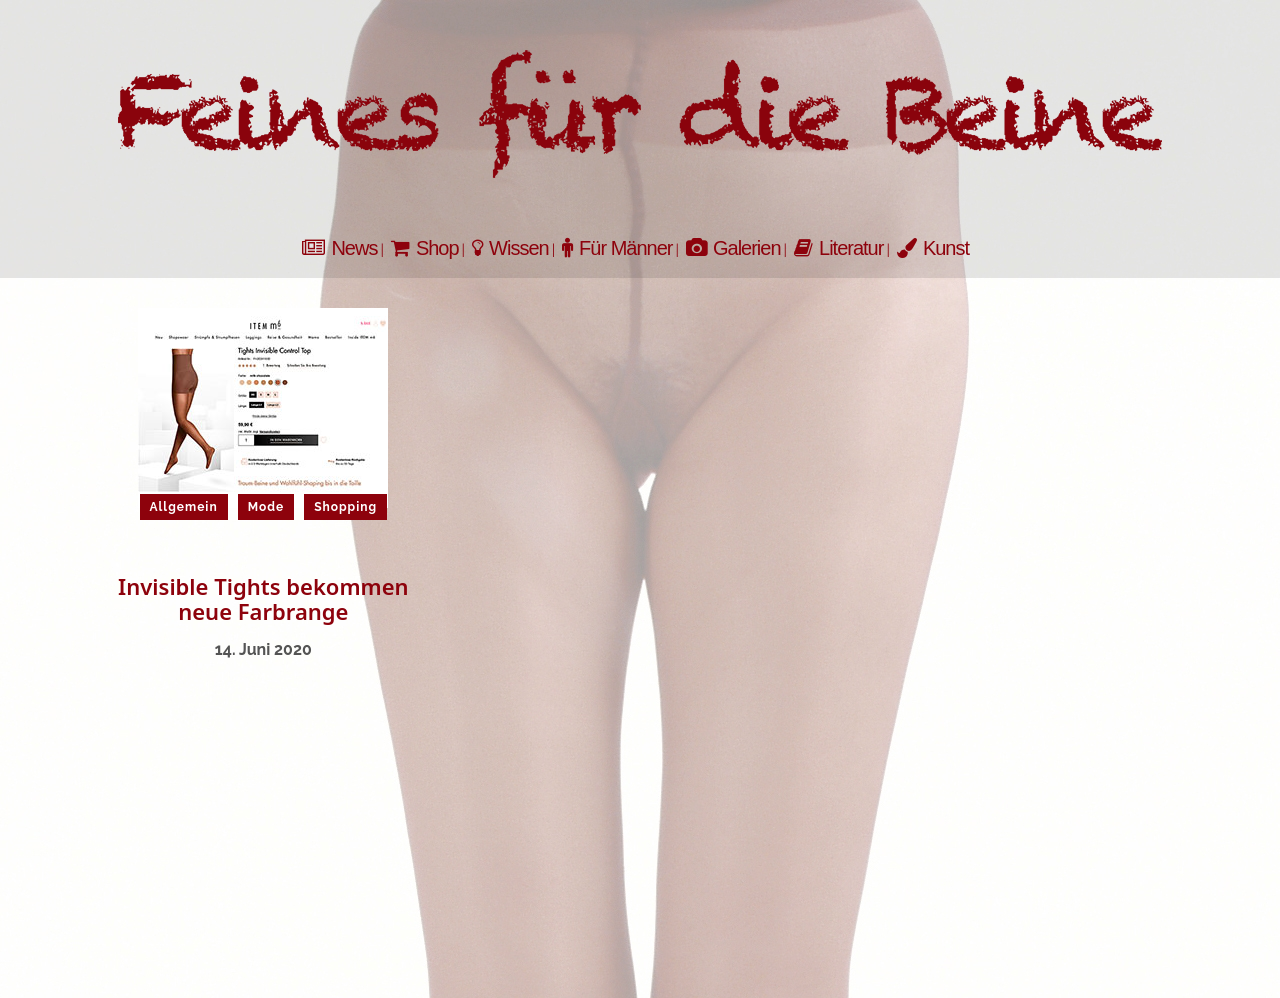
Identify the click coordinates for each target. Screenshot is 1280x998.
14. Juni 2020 (263, 649)
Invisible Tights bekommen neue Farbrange (263, 598)
